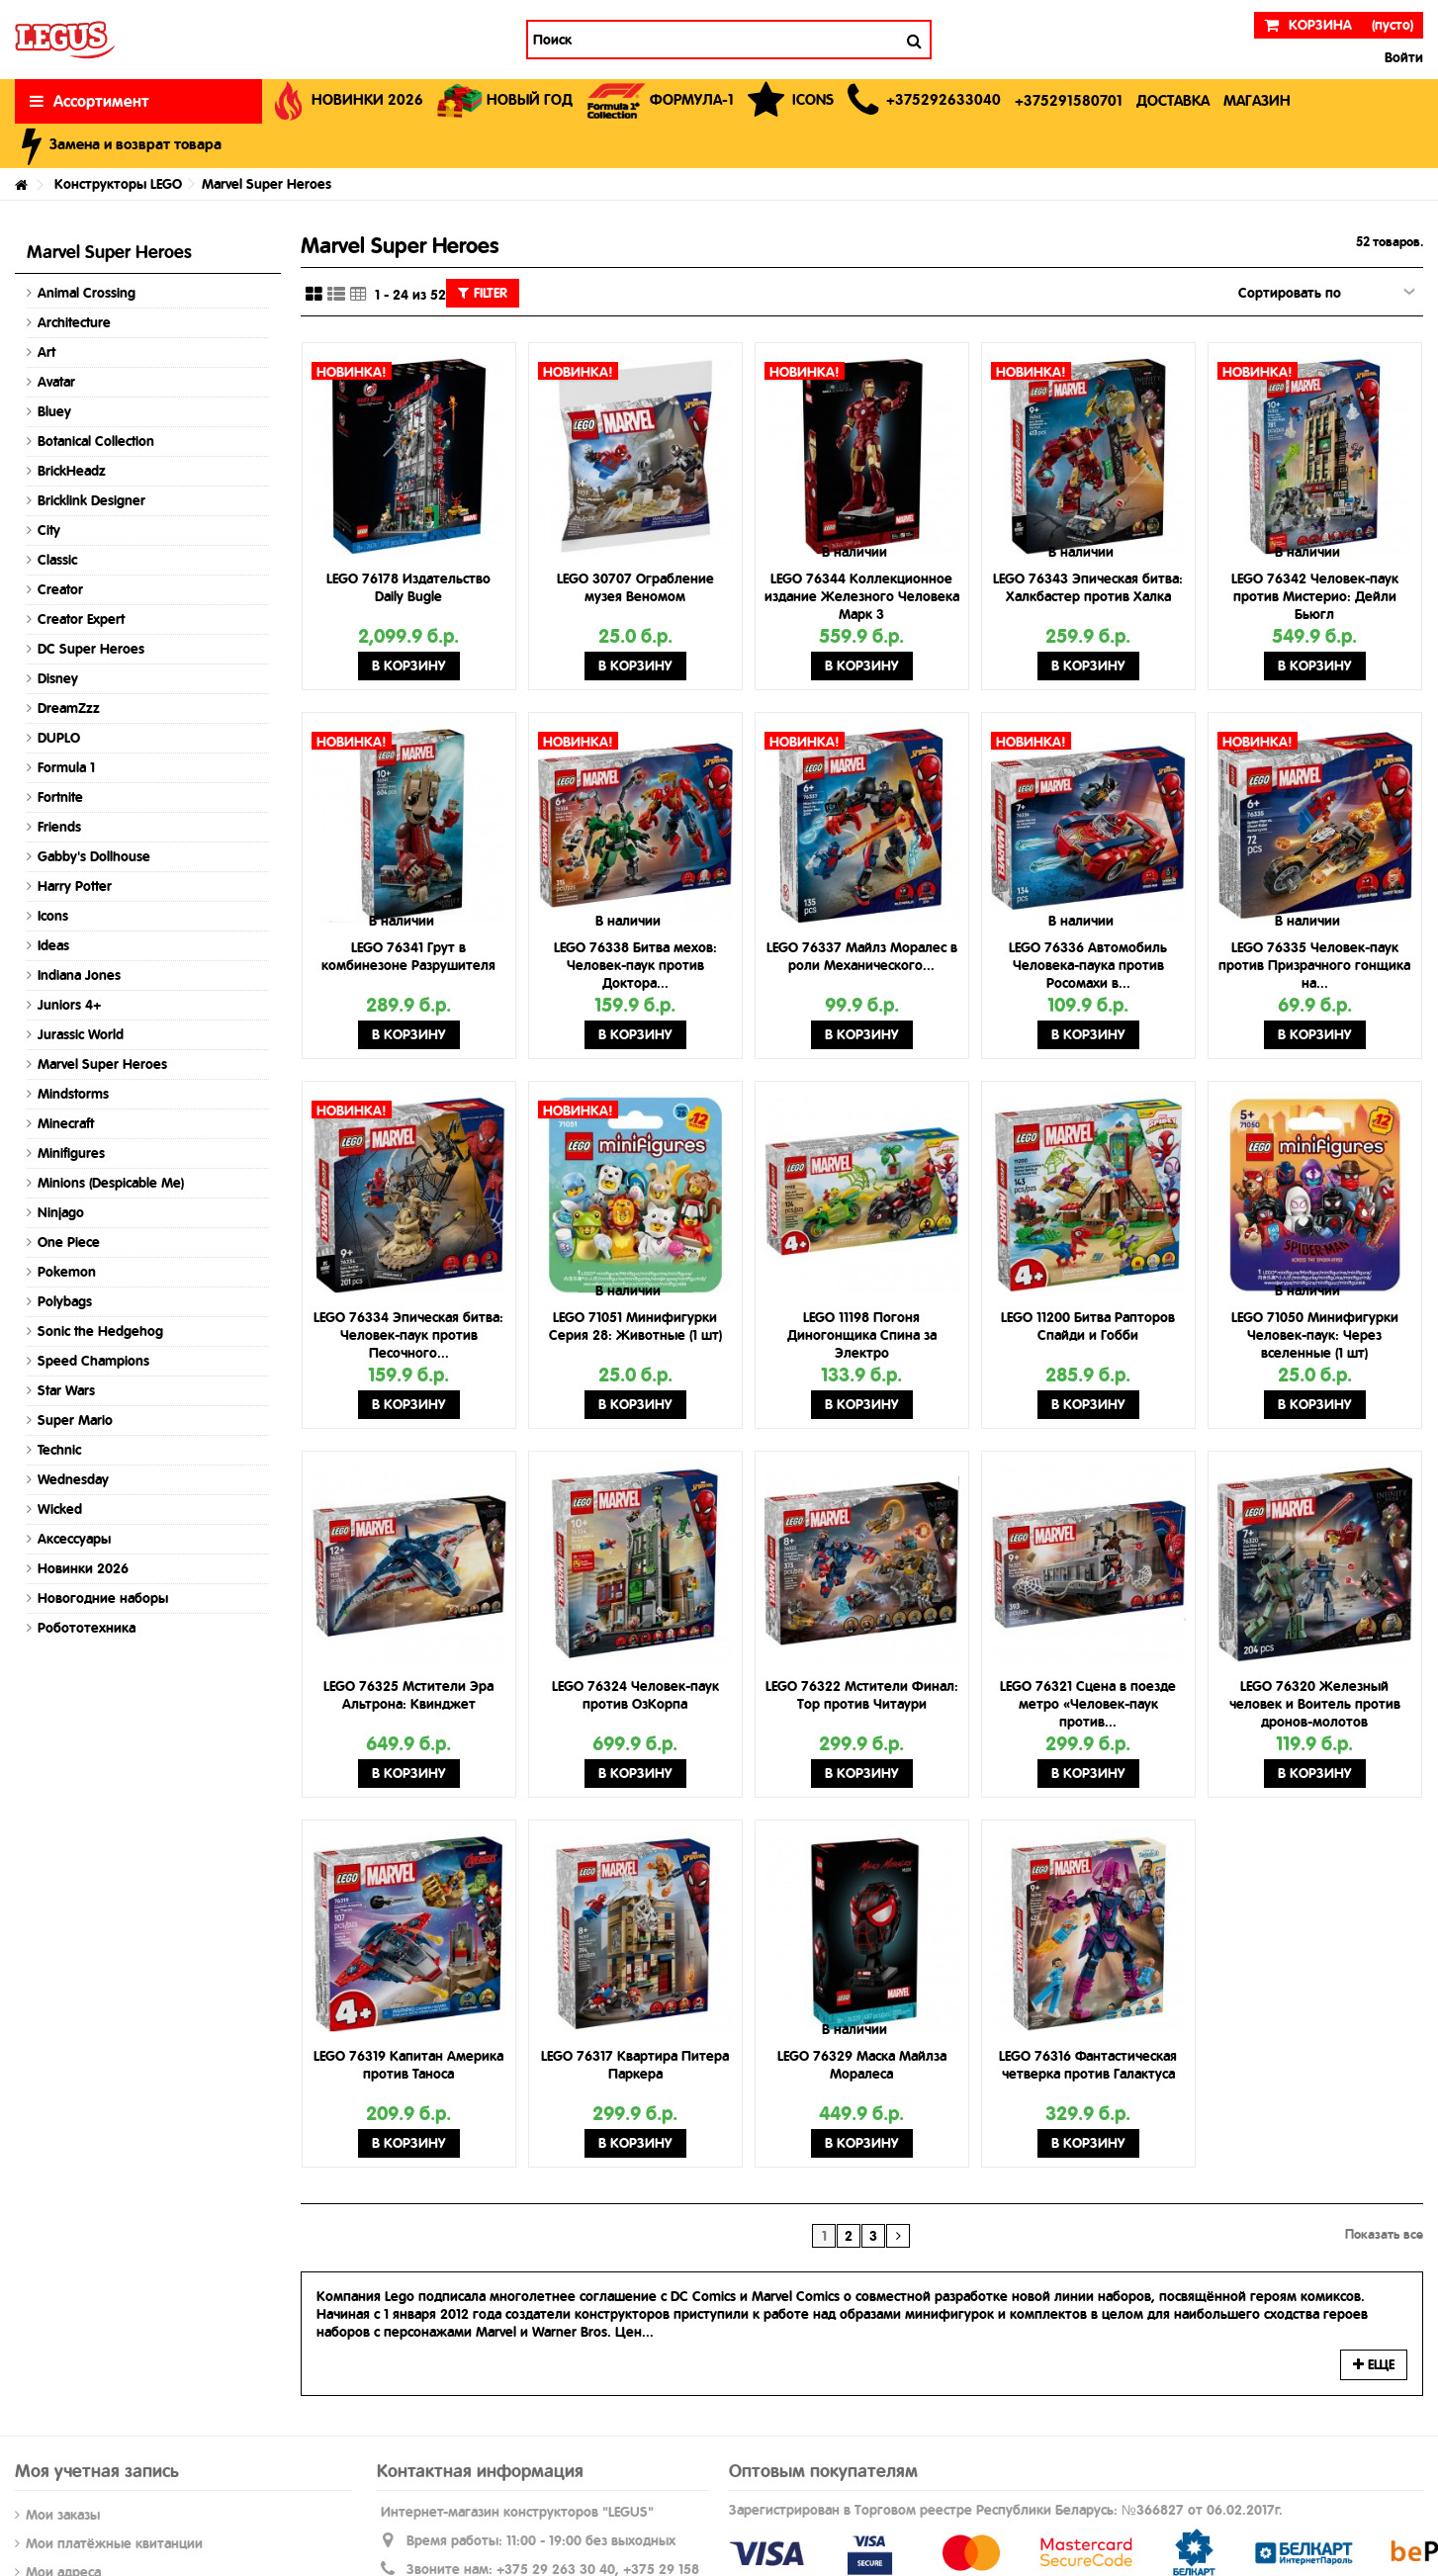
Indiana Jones (79, 975)
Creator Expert (81, 619)
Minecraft (66, 1123)
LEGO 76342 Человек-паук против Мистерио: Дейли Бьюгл (1314, 596)
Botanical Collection (96, 441)
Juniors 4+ (69, 1005)
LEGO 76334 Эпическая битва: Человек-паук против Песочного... (408, 1335)
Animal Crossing (86, 293)
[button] (924, 101)
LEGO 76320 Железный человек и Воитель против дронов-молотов (1314, 1704)
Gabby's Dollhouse (94, 856)
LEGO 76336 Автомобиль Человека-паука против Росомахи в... (1088, 965)
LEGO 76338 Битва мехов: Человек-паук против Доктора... (635, 965)
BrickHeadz (72, 471)
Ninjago (61, 1212)
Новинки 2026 (83, 1568)
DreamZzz (69, 708)
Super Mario (75, 1420)
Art (46, 352)
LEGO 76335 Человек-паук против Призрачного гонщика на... (1314, 965)
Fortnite (60, 797)
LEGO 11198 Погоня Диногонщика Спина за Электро (862, 1335)
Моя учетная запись (97, 2470)
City (49, 530)
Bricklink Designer (91, 500)
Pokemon (67, 1272)
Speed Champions (93, 1361)
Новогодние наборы (103, 1598)
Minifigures (71, 1153)
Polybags (65, 1301)
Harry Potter (75, 886)
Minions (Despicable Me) (111, 1183)
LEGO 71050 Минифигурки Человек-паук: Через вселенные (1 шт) (1314, 1335)
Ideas (53, 945)
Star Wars (66, 1390)
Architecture (74, 322)
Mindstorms (73, 1094)
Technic (59, 1450)
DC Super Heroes (91, 649)
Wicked (60, 1509)
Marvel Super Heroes (102, 1064)
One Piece (69, 1242)
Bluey (54, 411)
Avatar (56, 382)
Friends (59, 827)
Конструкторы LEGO (118, 184)
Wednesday (73, 1479)
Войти (1402, 57)
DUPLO (59, 738)
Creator (60, 589)
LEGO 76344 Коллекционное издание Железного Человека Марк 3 (861, 596)
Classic (57, 560)
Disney (58, 678)
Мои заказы (63, 2515)
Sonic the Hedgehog (100, 1331)
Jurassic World (81, 1034)
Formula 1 (66, 767)
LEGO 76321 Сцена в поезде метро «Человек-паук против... (1088, 1704)
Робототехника (86, 1628)
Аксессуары (74, 1539)
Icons (53, 916)
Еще (1373, 2364)
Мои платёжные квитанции (114, 2543)
